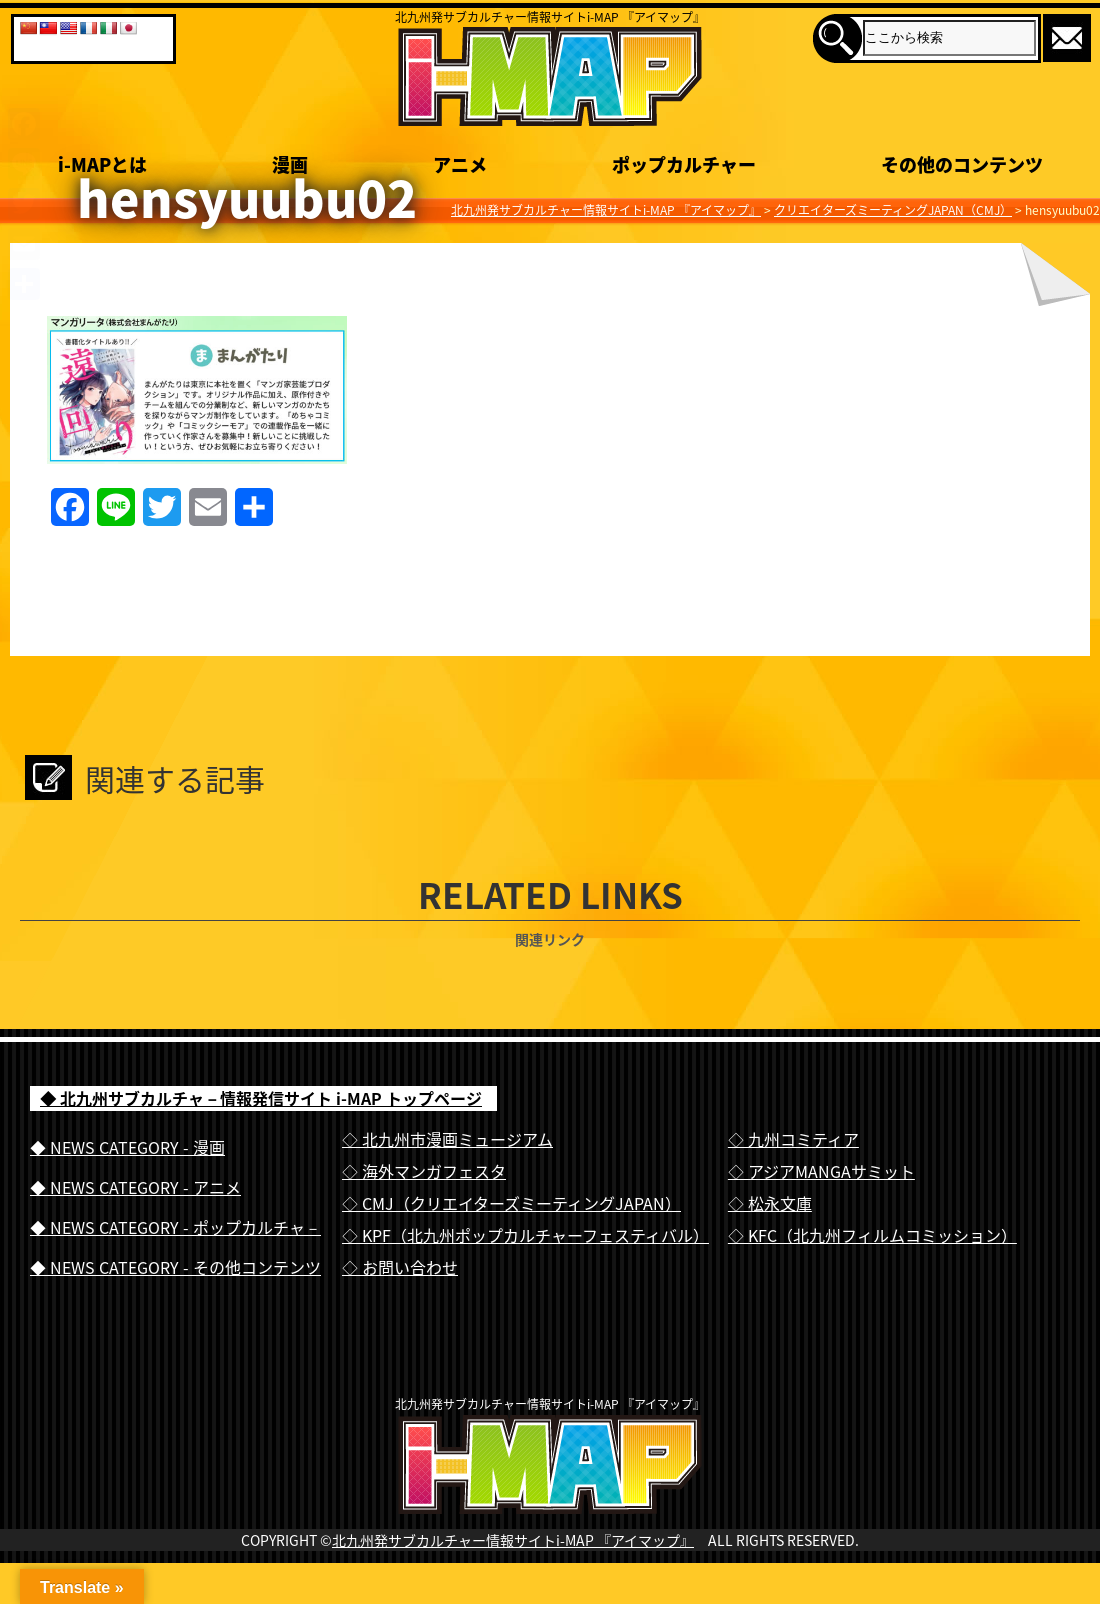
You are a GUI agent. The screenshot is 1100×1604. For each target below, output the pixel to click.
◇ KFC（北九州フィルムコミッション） (872, 1235)
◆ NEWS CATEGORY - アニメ (135, 1187)
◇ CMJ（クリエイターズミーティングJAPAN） (511, 1203)
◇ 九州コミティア (793, 1139)
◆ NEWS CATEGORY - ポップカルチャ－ (175, 1227)
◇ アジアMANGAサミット (821, 1171)
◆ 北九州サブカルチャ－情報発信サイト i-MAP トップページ (261, 1098)
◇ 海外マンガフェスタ (424, 1171)
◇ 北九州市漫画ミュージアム (447, 1139)
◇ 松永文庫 (770, 1203)
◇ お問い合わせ (400, 1267)
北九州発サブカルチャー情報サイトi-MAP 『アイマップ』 (513, 1581)
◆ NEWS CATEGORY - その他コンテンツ (175, 1267)
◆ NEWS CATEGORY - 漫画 (127, 1147)
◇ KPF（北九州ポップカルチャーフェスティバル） (525, 1235)
